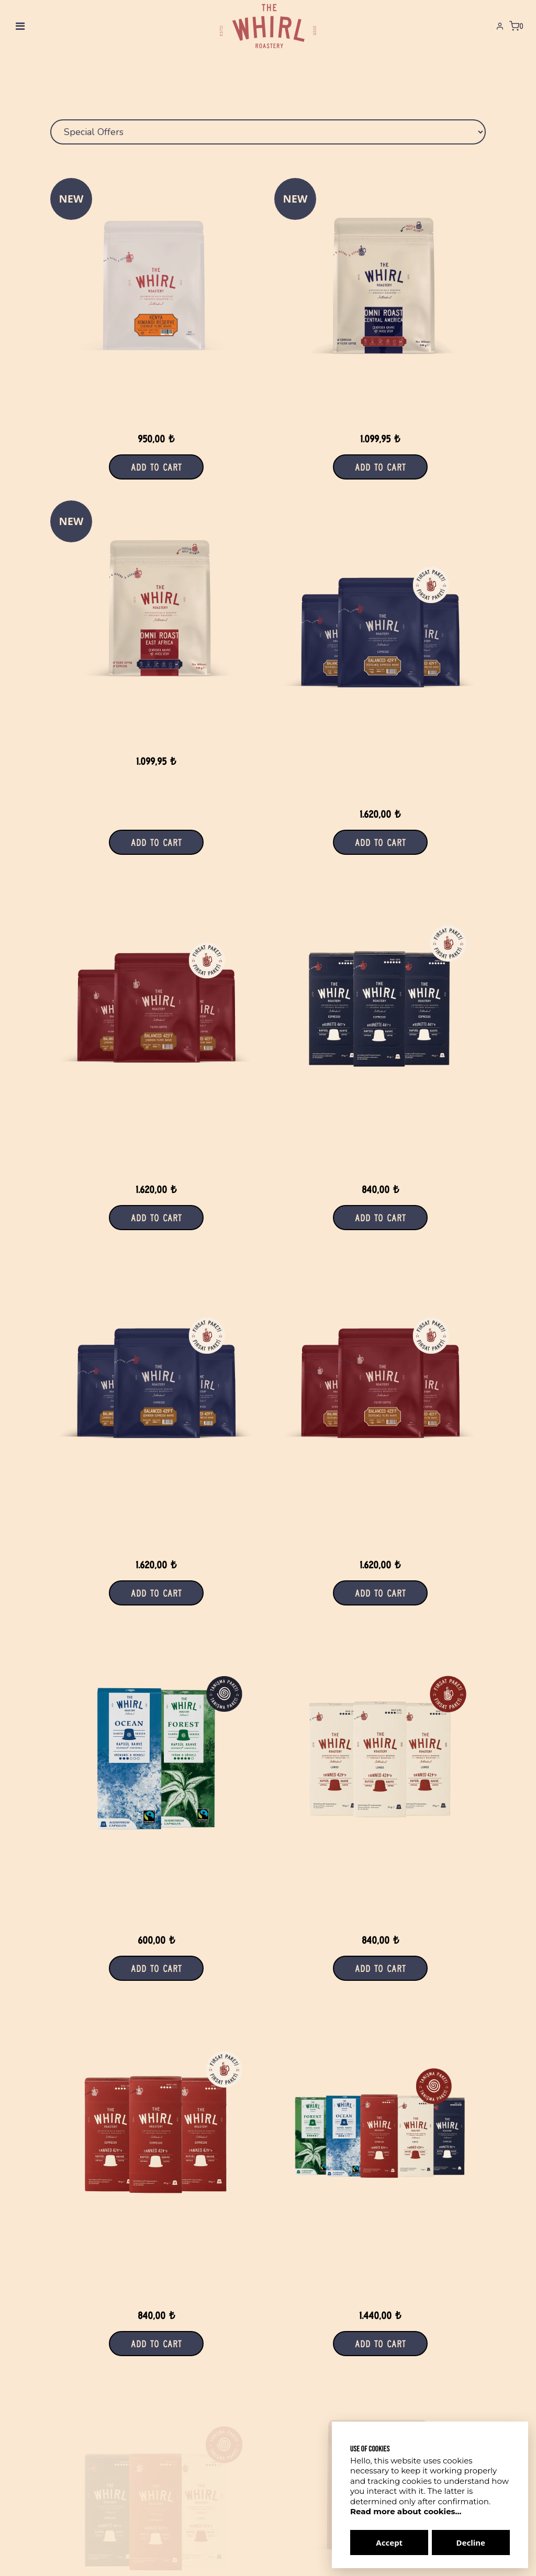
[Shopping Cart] (516, 26)
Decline (470, 2542)
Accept (389, 2542)
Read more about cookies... (405, 2511)
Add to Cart (380, 467)
